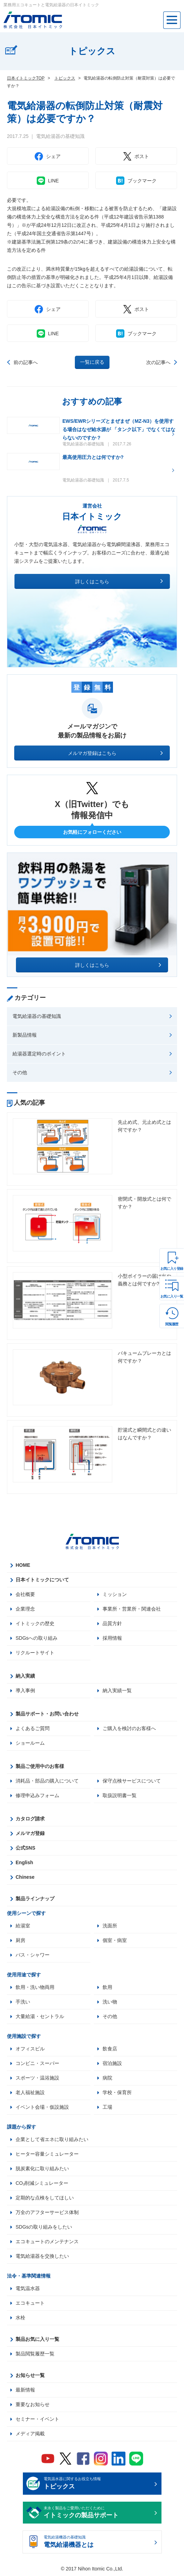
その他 (19, 1072)
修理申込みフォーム (37, 1795)
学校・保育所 (117, 2092)
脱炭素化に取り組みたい (42, 2168)
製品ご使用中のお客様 (40, 1766)
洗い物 (110, 2002)
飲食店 (110, 2048)
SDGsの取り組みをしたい (44, 2227)
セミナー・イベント (37, 2419)
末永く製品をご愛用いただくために (98, 2513)
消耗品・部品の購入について (47, 1781)
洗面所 (110, 1925)
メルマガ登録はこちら (92, 753)
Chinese (25, 1877)
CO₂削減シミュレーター (42, 2183)
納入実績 (25, 1676)
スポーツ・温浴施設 (37, 2078)
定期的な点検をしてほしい (45, 2197)
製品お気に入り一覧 (37, 2339)
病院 (107, 2078)
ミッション (115, 1594)
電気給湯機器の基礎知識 (98, 2542)
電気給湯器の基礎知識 (36, 1016)
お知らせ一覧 (30, 2375)
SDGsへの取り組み (37, 1638)
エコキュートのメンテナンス (47, 2241)
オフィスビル (30, 2048)
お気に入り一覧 (171, 1296)
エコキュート (30, 2303)
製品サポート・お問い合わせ (47, 1714)
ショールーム (30, 1743)
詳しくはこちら (92, 581)
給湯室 (23, 1925)
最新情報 (25, 2390)
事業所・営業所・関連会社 (132, 1609)
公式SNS (25, 1848)
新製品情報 (24, 1035)
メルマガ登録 (30, 1833)
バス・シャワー (33, 1955)
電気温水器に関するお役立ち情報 (98, 2484)
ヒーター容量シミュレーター (47, 2154)
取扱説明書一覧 (120, 1795)
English (24, 1862)
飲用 (107, 1987)
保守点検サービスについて (132, 1781)
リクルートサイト (35, 1652)
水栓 (20, 2317)
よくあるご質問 (33, 1728)
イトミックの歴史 (35, 1623)
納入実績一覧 (117, 1690)
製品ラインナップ (35, 1898)
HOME (23, 1565)
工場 (107, 2107)
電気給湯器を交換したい (42, 2256)
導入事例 (25, 1690)
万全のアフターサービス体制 (47, 2212)
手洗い (23, 2002)
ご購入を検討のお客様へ (129, 1728)
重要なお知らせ (33, 2404)
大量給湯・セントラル (40, 2016)
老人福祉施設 (30, 2092)
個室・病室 (115, 1940)
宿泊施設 (112, 2063)
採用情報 (112, 1638)
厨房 (20, 1940)
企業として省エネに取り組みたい (52, 2139)
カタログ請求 (30, 1818)
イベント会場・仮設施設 (42, 2107)
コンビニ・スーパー (37, 2063)
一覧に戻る (92, 362)
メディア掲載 (30, 2433)
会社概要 (25, 1594)
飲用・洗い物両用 (35, 1987)
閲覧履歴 (171, 1324)
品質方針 (112, 1623)
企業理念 (25, 1609)
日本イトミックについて (42, 1579)
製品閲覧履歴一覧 (35, 2353)
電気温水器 (28, 2288)
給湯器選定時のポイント (39, 1053)
